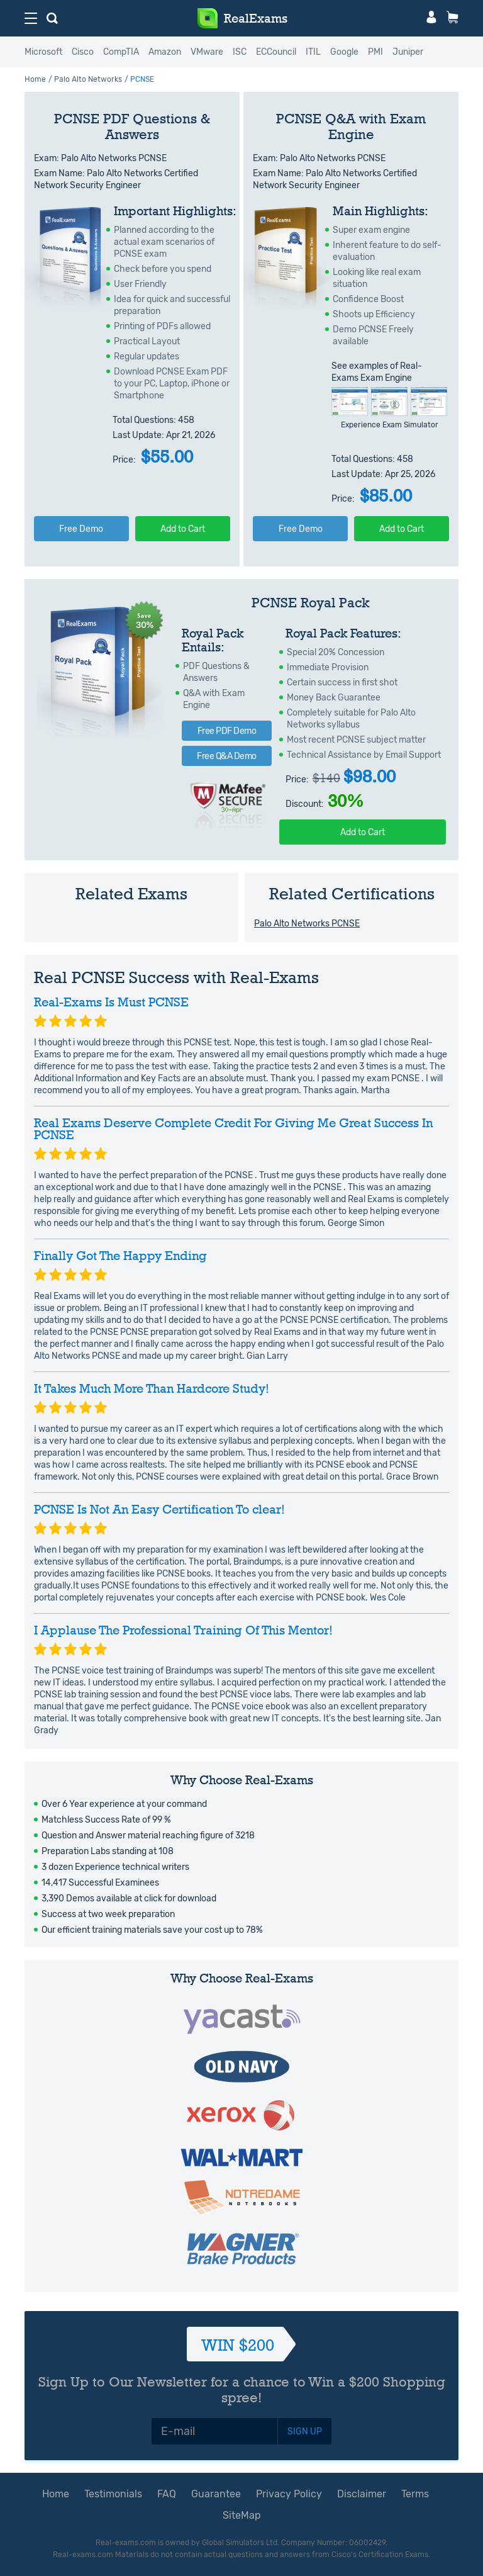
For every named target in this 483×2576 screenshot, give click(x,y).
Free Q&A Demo (227, 756)
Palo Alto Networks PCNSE (307, 923)
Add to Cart (182, 529)
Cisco (83, 52)
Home (35, 79)
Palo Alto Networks (88, 79)
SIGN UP (304, 2431)
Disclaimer (361, 2494)
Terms (415, 2494)
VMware (207, 52)
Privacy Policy (289, 2494)
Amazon (164, 52)
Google (344, 52)
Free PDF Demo (227, 731)
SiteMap (242, 2515)
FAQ (166, 2494)
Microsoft (43, 52)
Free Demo (81, 529)
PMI (375, 52)
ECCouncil (276, 52)
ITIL (313, 52)
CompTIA (121, 52)
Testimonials (113, 2494)
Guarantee (216, 2494)
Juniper (407, 52)
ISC (240, 52)
